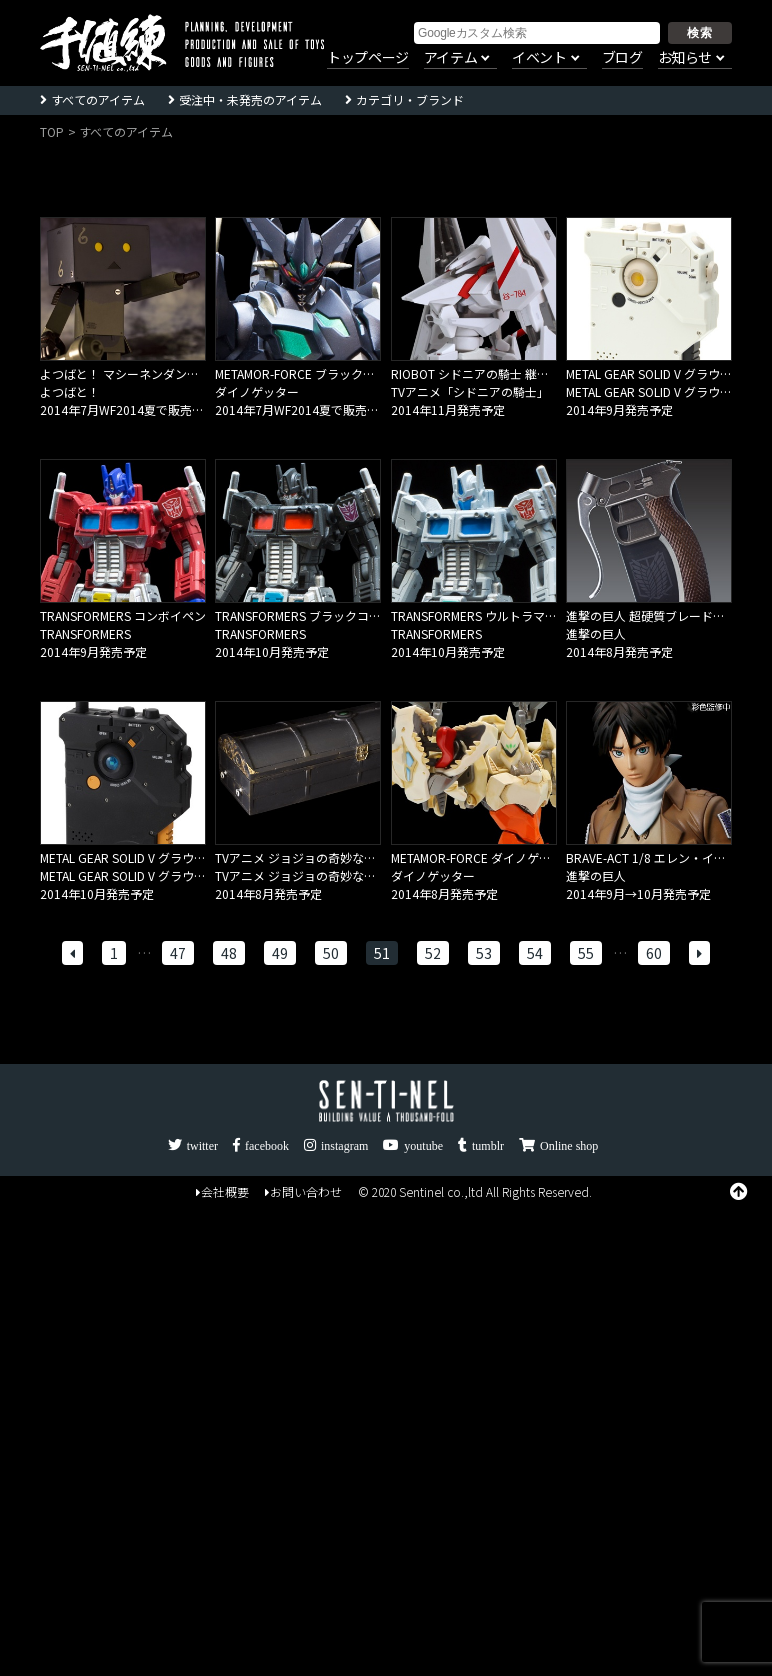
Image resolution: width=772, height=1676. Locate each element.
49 (280, 953)
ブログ (622, 58)
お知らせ (685, 58)
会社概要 (222, 1191)
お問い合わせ (303, 1191)
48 (229, 953)
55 (586, 953)
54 (535, 953)
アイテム (450, 58)
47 (178, 953)
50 (331, 953)
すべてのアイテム (98, 99)
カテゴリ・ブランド (410, 99)
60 (654, 953)
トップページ (368, 58)
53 (484, 953)
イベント (539, 58)
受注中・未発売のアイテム (250, 99)
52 (433, 953)
